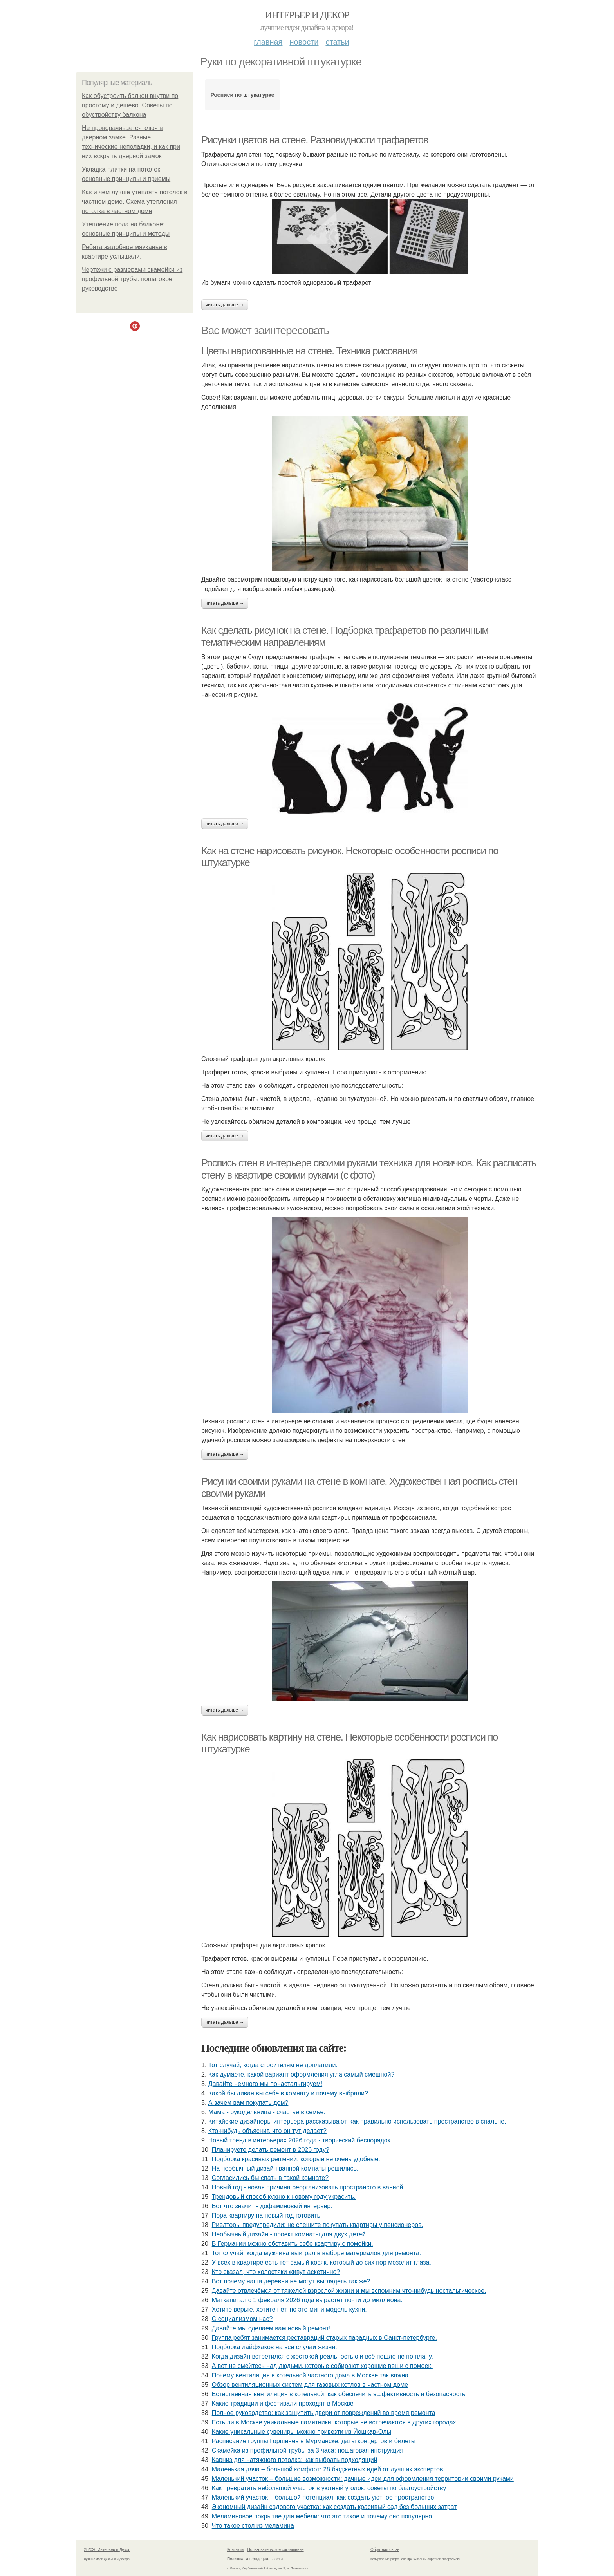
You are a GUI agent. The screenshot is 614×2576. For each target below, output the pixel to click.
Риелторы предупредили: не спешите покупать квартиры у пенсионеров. (317, 2225)
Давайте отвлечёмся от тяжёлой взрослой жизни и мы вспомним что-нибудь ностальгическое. (349, 2290)
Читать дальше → (225, 304)
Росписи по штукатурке (242, 95)
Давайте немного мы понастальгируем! (265, 2084)
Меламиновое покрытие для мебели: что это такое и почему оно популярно (322, 2516)
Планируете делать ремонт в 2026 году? (270, 2149)
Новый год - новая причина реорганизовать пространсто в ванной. (308, 2187)
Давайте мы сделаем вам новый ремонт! (271, 2328)
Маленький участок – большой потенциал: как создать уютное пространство (323, 2497)
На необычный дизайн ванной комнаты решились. (285, 2168)
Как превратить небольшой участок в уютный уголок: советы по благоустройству (329, 2488)
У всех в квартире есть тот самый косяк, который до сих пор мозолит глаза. (321, 2262)
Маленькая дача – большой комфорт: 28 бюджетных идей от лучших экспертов (327, 2469)
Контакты (235, 2549)
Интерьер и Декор (307, 15)
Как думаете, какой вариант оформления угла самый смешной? (301, 2074)
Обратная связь (384, 2549)
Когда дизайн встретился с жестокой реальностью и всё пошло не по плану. (322, 2356)
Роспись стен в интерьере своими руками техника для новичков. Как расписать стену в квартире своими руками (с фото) (368, 1169)
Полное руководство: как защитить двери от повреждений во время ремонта (323, 2413)
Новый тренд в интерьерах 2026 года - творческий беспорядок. (300, 2140)
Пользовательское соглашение (275, 2549)
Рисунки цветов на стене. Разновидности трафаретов (314, 140)
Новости (303, 42)
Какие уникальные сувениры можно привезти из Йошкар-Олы (301, 2431)
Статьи (337, 42)
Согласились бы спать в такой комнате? (270, 2178)
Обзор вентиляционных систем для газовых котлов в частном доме (310, 2384)
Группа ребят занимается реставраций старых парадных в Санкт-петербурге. (324, 2337)
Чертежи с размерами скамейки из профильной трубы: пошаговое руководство (132, 279)
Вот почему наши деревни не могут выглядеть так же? (291, 2281)
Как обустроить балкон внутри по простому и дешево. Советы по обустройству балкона (130, 105)
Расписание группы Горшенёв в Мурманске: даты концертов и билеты (314, 2441)
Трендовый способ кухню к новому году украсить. (284, 2196)
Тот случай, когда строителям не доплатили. (273, 2065)
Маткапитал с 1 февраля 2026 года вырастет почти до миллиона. (307, 2300)
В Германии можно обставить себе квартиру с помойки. (292, 2243)
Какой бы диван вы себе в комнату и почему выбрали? (288, 2093)
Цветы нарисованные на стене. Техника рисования (309, 351)
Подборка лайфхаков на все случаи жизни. (274, 2347)
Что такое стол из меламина (253, 2525)
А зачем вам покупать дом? (248, 2102)
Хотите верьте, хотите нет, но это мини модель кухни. (289, 2309)
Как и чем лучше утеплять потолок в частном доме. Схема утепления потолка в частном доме (135, 201)
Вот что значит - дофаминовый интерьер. (272, 2206)
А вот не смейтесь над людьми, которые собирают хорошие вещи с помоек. (322, 2366)
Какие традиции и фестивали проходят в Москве (283, 2403)
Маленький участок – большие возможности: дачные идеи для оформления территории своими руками (363, 2478)
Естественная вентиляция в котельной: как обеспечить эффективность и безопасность (339, 2394)
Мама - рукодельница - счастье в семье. (266, 2112)
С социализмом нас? (242, 2319)
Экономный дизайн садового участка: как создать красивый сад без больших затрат (334, 2507)
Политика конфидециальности (255, 2559)
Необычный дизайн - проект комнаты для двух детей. (289, 2234)
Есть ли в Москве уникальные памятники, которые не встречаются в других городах (334, 2422)
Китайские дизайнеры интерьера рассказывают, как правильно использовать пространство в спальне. (357, 2121)
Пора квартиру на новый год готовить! (267, 2215)
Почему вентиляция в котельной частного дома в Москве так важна (310, 2375)
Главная (268, 42)
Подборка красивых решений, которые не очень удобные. (296, 2159)
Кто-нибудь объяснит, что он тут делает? (267, 2131)
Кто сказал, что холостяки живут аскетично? (276, 2272)
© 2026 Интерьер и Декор (107, 2549)
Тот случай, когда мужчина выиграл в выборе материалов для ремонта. (316, 2253)
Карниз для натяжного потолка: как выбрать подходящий (294, 2460)
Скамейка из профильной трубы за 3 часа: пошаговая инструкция (307, 2450)
